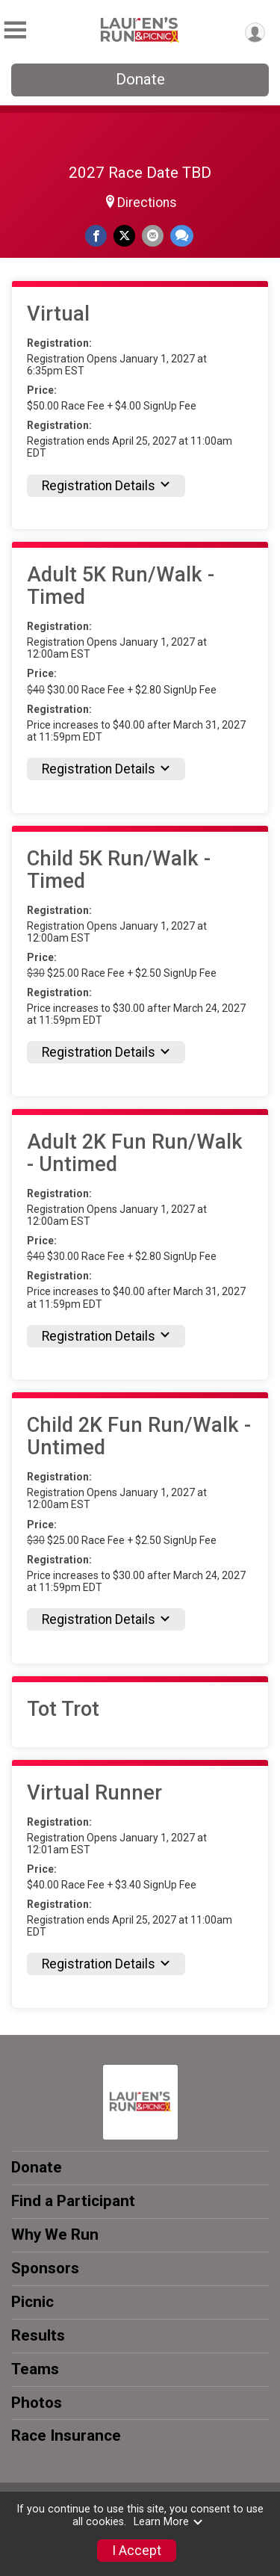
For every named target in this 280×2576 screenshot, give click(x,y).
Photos (36, 2403)
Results (38, 2335)
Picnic (32, 2302)
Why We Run (55, 2234)
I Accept (136, 2550)
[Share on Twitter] (124, 236)
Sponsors (45, 2268)
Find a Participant (73, 2201)
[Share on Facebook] (96, 236)
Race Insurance (66, 2435)
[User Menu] (255, 32)
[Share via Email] (153, 236)
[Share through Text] (181, 236)
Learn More (169, 2521)
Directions (147, 202)
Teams (35, 2369)
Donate (140, 79)
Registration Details (106, 485)
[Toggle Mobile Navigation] (15, 30)
